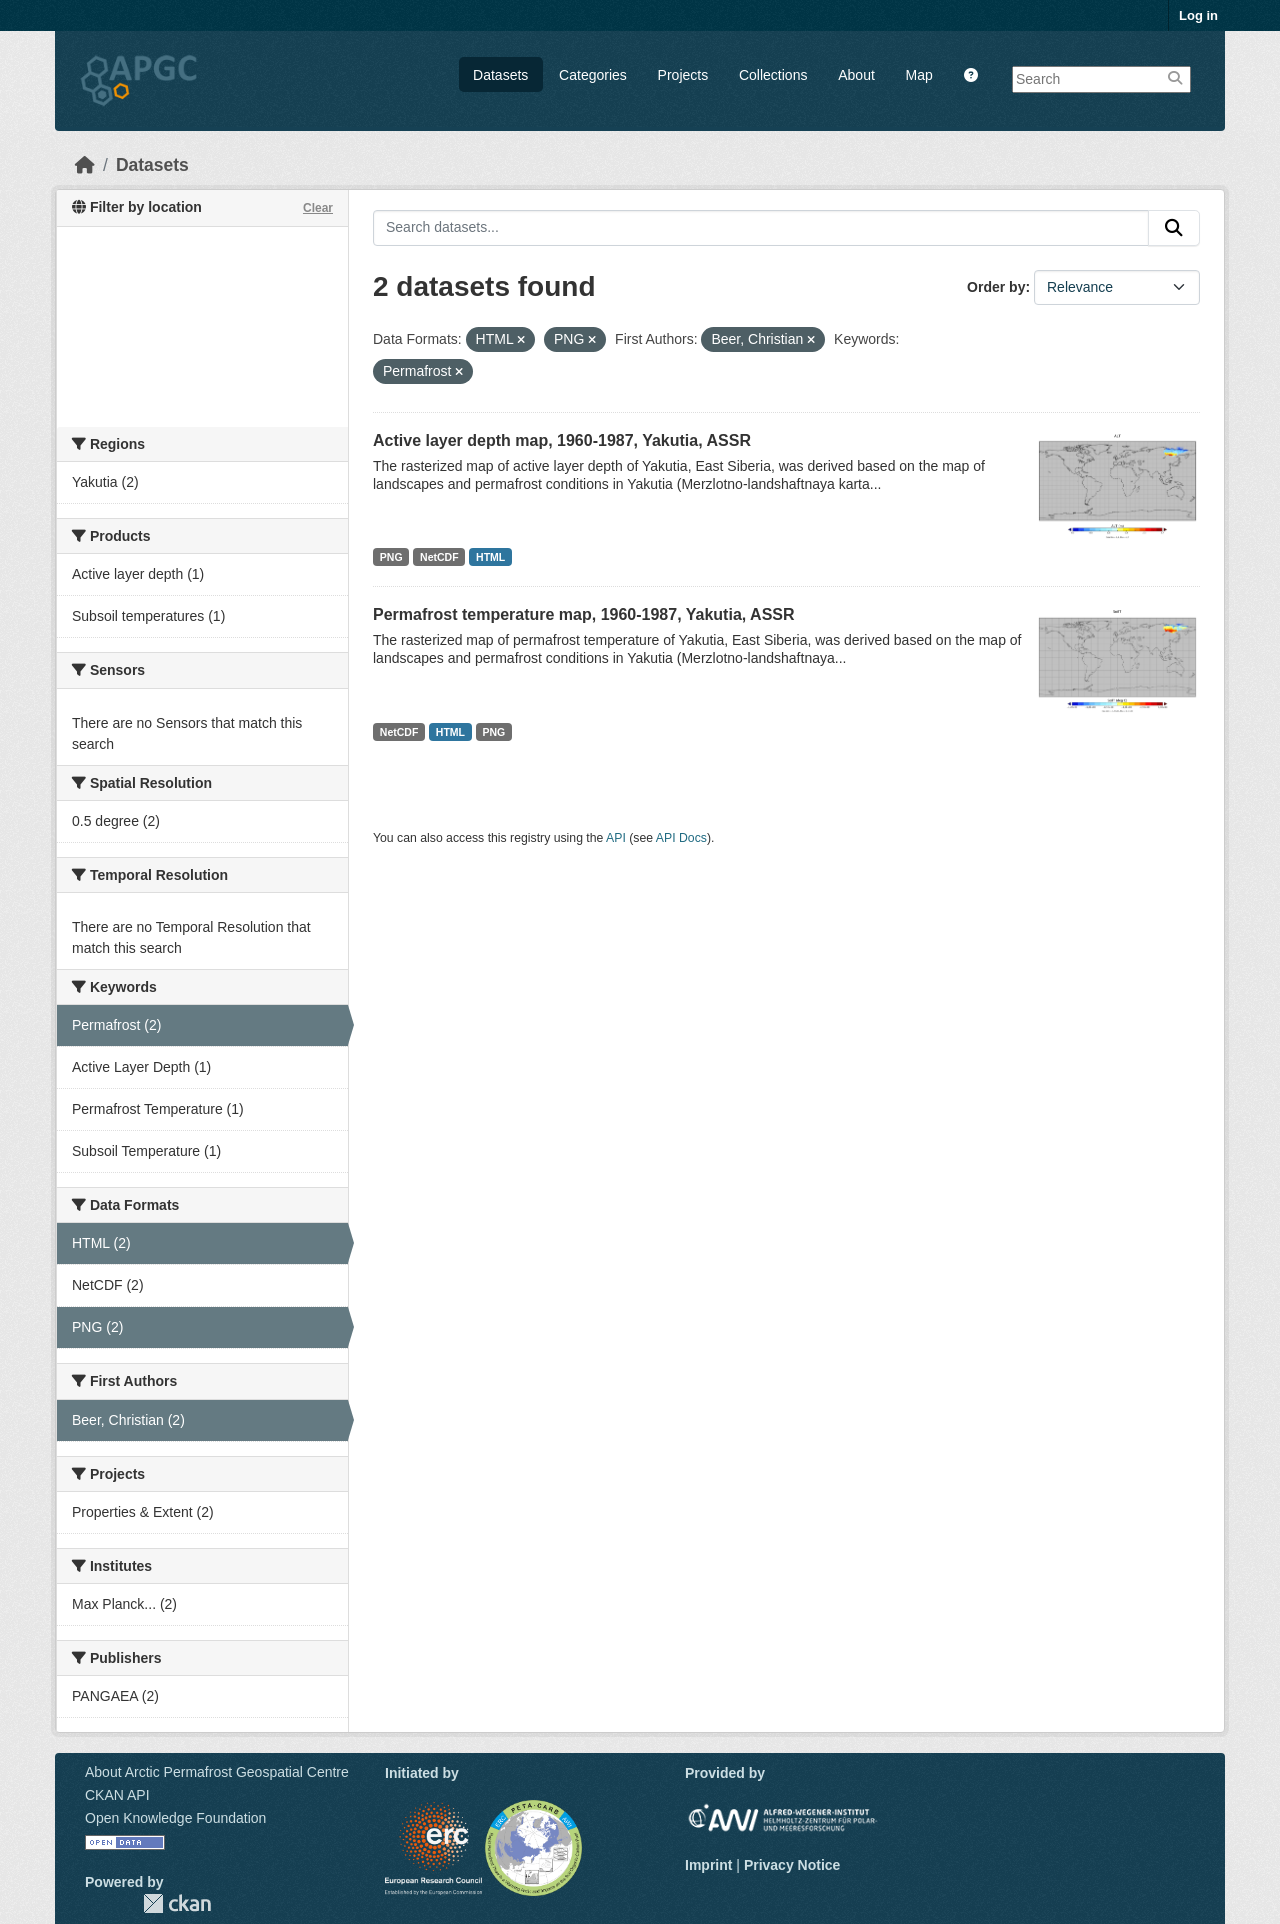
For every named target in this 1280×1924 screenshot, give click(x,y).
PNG (391, 557)
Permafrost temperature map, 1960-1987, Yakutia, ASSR (584, 614)
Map (919, 75)
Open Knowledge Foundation (175, 1818)
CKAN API (117, 1795)
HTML (490, 557)
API (616, 838)
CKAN (177, 1903)
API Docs (681, 838)
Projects (683, 75)
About (856, 75)
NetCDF (439, 557)
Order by (996, 287)
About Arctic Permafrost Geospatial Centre (217, 1772)
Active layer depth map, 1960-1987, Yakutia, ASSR (562, 440)
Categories (593, 75)
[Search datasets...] (761, 228)
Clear (318, 208)
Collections (773, 75)
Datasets (500, 75)
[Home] (85, 165)
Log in (1198, 15)
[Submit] (1174, 228)
